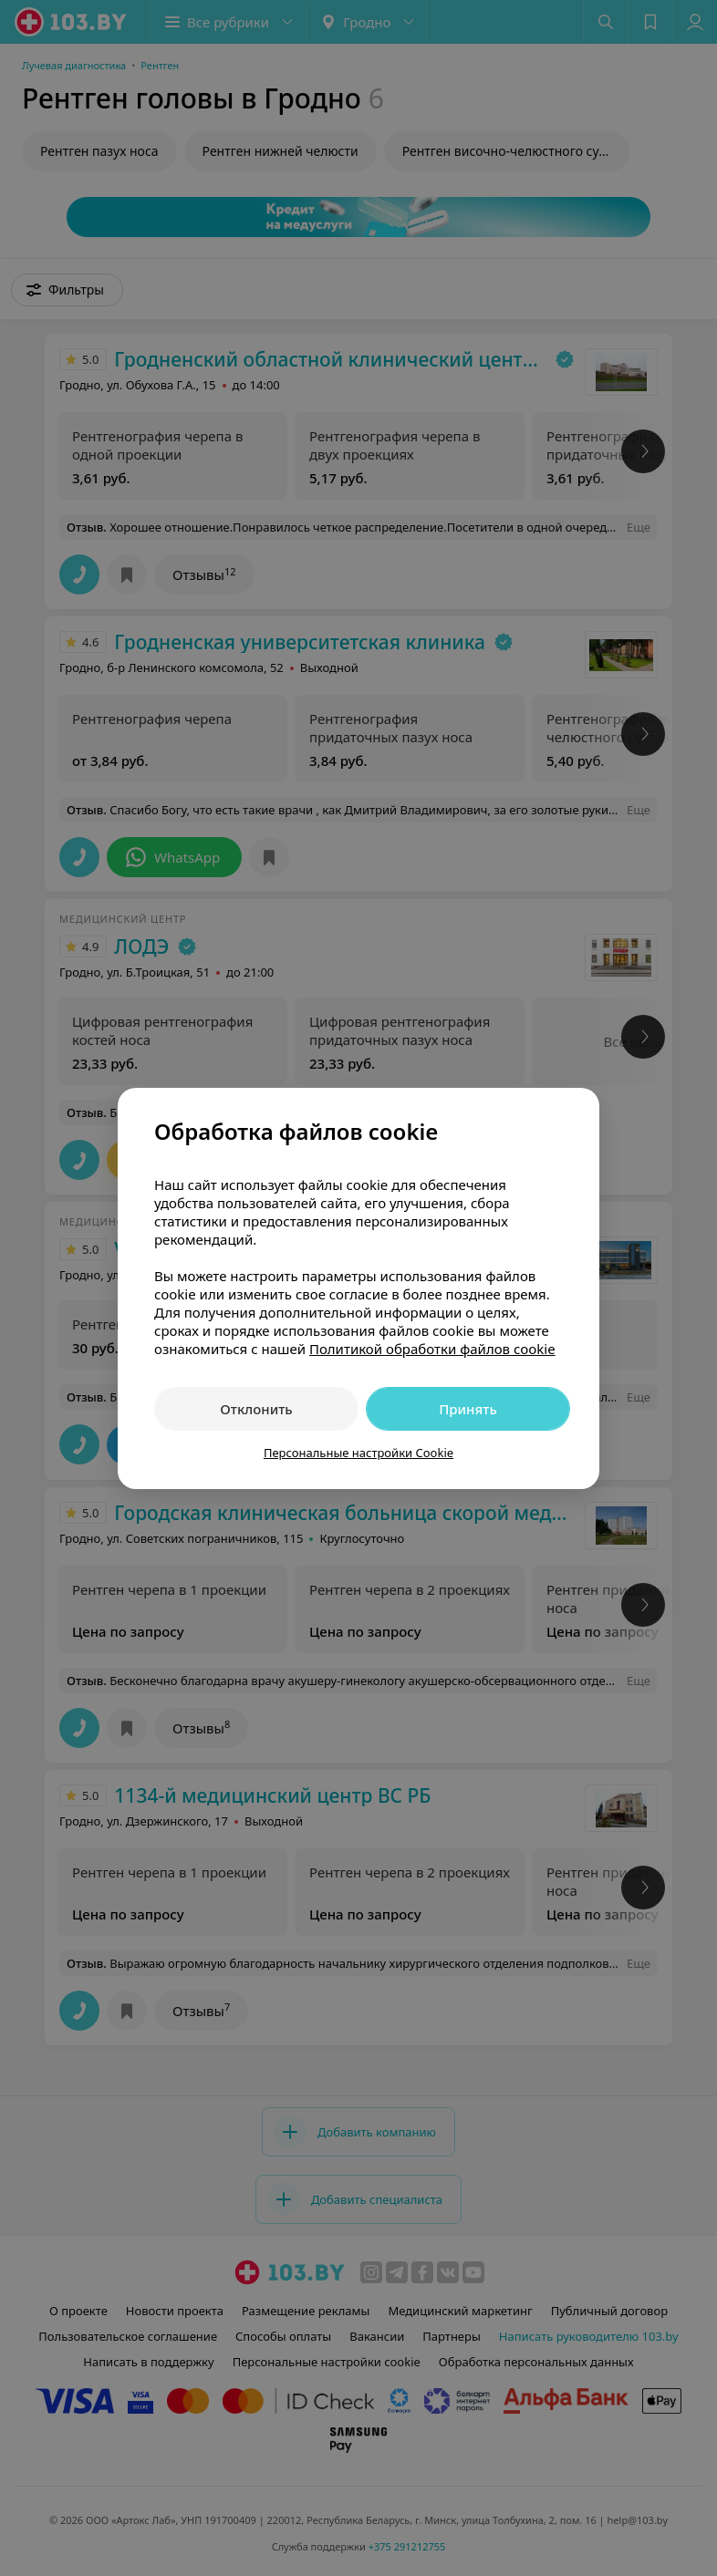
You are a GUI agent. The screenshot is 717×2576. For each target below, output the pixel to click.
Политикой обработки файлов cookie (432, 1349)
